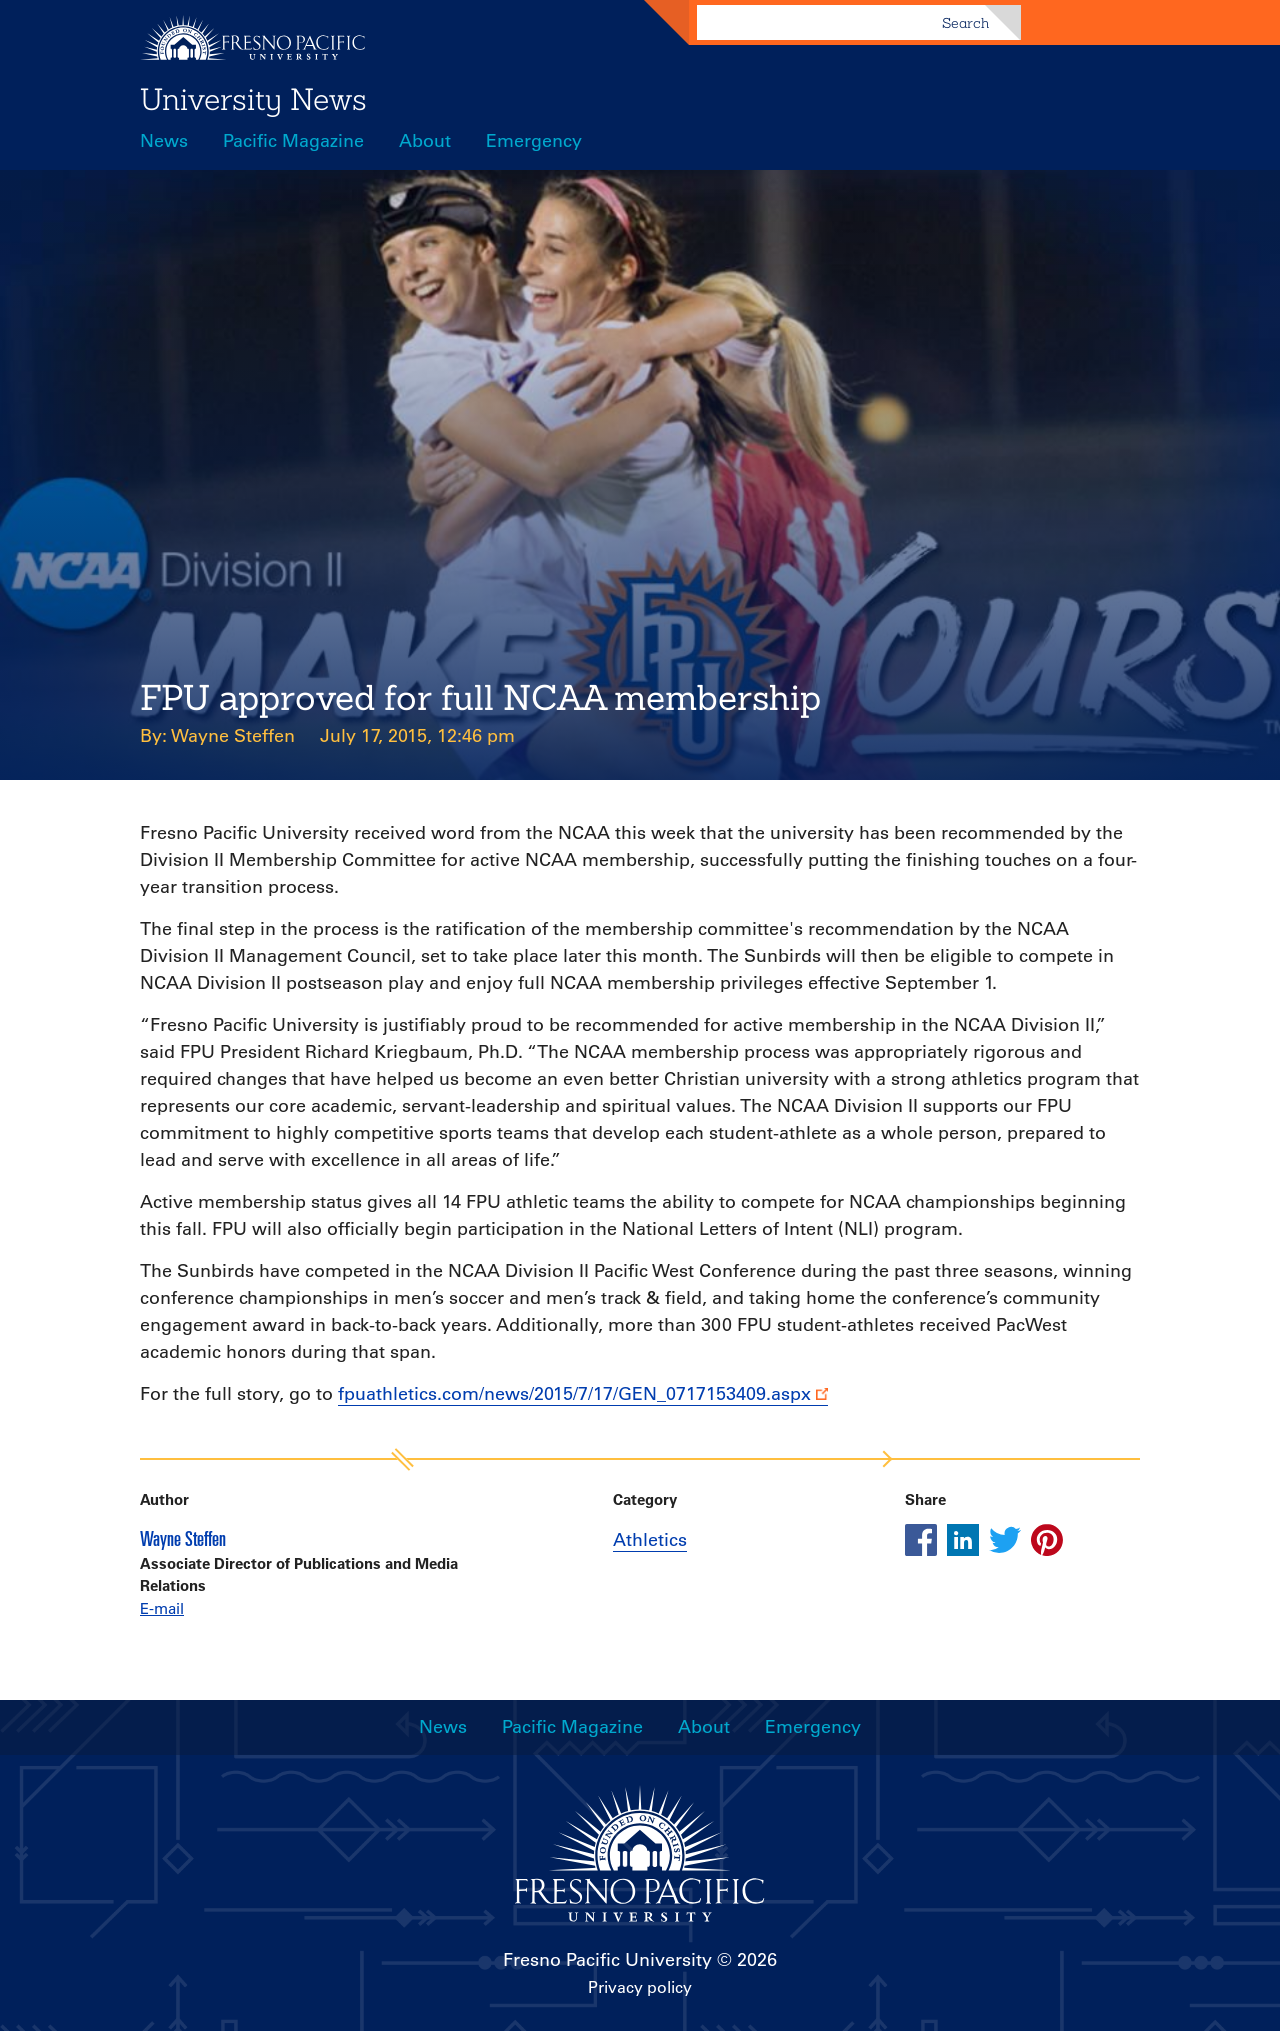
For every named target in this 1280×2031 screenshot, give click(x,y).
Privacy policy (640, 1987)
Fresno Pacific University (607, 1960)
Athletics (650, 1540)
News (164, 141)
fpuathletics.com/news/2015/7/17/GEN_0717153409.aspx (574, 1394)
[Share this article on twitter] (1005, 1540)
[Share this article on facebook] (921, 1540)
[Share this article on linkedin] (963, 1540)
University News (253, 99)
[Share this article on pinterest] (1047, 1540)
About (425, 141)
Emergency (534, 141)
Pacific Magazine (293, 141)
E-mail (162, 1608)
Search (965, 23)
